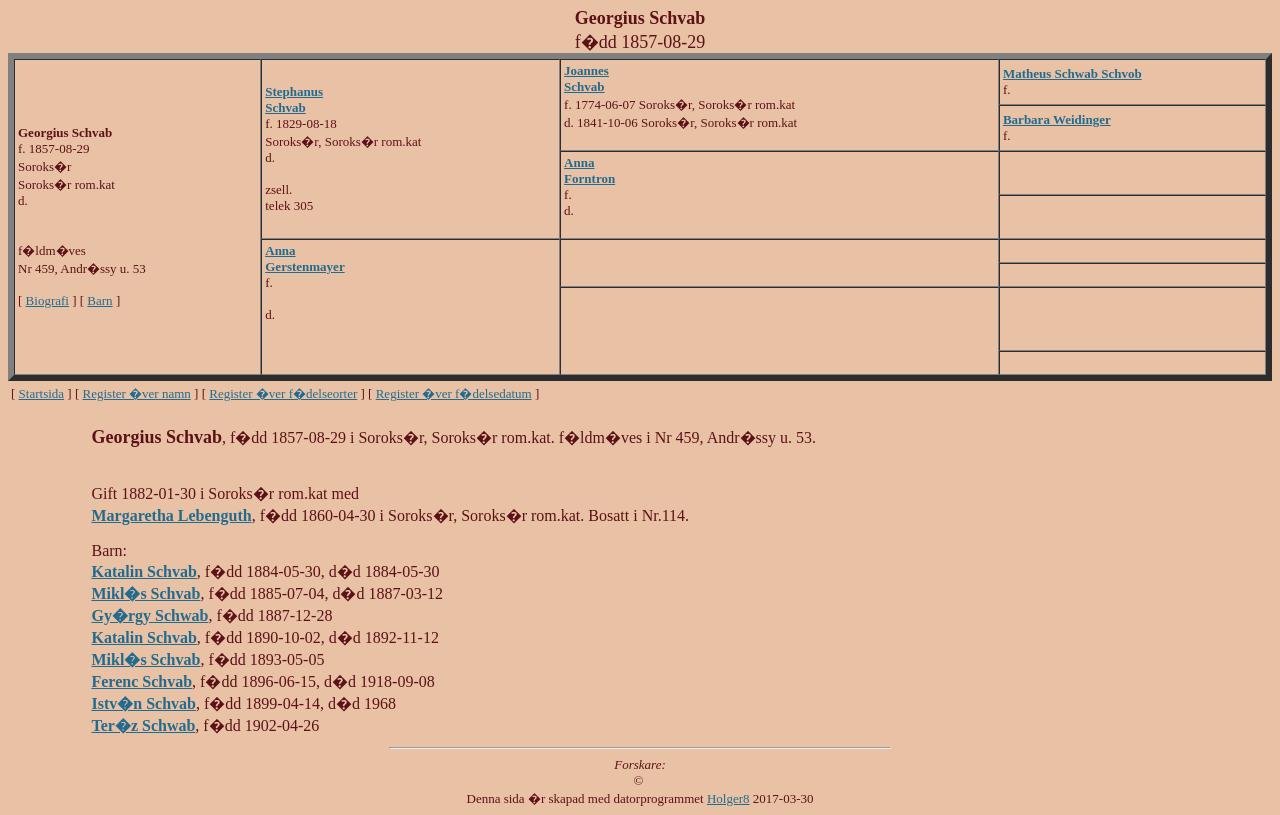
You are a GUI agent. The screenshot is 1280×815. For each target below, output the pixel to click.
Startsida (42, 393)
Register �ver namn (137, 393)
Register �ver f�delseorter (283, 393)
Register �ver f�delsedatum (454, 393)
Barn (99, 300)
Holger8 (728, 798)
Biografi (47, 300)
